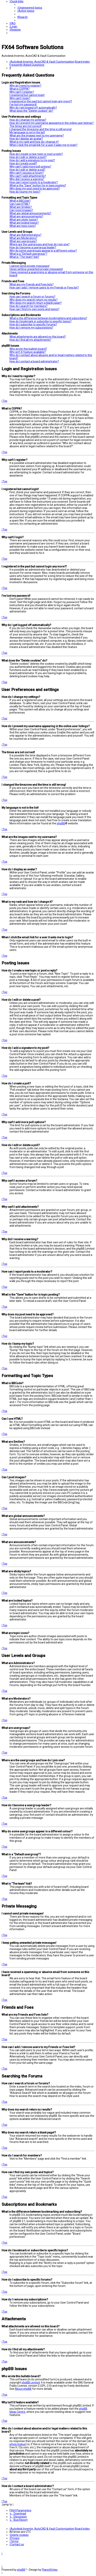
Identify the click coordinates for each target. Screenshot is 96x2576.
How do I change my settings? (27, 119)
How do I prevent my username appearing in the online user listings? (51, 123)
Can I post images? (21, 210)
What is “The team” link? (24, 256)
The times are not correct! (25, 126)
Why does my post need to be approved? (34, 188)
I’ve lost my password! (23, 104)
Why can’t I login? (19, 98)
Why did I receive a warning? (26, 179)
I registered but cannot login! (27, 95)
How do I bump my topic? (24, 191)
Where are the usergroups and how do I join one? (39, 244)
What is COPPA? (19, 88)
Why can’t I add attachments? (27, 176)
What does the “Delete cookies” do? (31, 110)
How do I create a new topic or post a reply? (36, 154)
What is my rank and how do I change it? (34, 141)
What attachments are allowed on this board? (37, 336)
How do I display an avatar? (26, 138)
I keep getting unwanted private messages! (36, 269)
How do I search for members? (28, 306)
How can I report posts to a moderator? (33, 182)
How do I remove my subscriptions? (31, 327)
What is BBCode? (20, 200)
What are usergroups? (23, 241)
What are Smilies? (20, 207)
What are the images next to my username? (36, 135)
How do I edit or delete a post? (28, 157)
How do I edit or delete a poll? (27, 169)
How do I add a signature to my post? (32, 160)
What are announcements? (26, 216)
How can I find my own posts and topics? (34, 309)
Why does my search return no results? (33, 299)
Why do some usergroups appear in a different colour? (43, 250)
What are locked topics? (24, 222)
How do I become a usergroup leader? (32, 247)
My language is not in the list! (27, 132)
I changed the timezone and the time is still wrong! (40, 129)
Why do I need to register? (25, 85)
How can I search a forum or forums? (32, 296)
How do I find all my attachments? (30, 339)
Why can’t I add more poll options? (30, 166)
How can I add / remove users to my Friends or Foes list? (44, 287)
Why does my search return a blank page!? (35, 302)
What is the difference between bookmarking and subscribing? (48, 318)
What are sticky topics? (23, 219)
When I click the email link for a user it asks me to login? (43, 145)
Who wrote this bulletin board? (28, 348)
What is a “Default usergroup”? (28, 253)
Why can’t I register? (21, 91)
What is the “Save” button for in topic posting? (37, 185)
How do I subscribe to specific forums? (33, 324)
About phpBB (23, 2388)
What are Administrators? (25, 234)
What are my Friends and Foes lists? (31, 284)
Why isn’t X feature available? (27, 352)
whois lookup (17, 2444)
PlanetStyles (50, 2569)
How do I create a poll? (23, 163)
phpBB (61, 823)
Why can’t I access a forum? (26, 172)
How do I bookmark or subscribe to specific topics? (40, 321)
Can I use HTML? (19, 203)
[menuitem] (29, 7)
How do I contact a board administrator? (34, 361)
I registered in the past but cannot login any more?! (40, 101)
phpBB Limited (31, 2382)
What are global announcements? (30, 213)
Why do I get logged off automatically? (33, 107)
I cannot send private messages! (29, 266)
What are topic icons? (22, 225)
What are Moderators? (23, 238)
